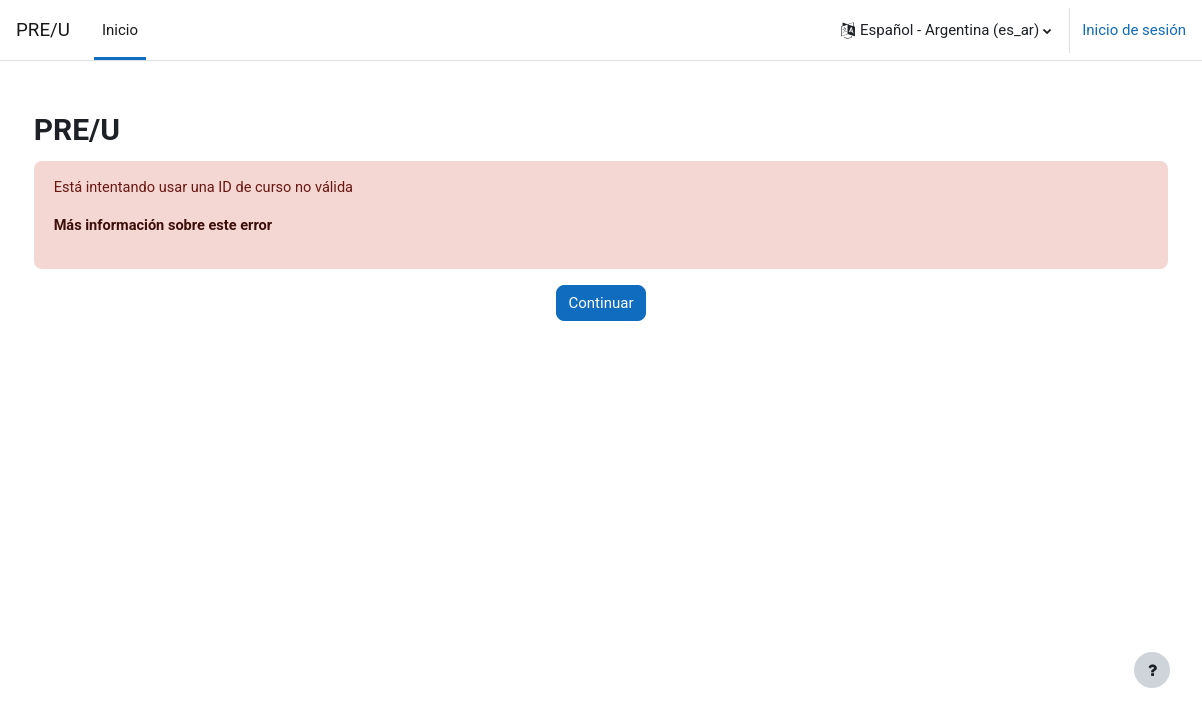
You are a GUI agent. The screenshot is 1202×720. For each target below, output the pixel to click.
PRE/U (43, 30)
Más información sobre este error (203, 227)
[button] (946, 30)
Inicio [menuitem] (120, 30)
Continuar (601, 304)
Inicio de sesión (1134, 30)
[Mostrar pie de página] (1152, 670)
